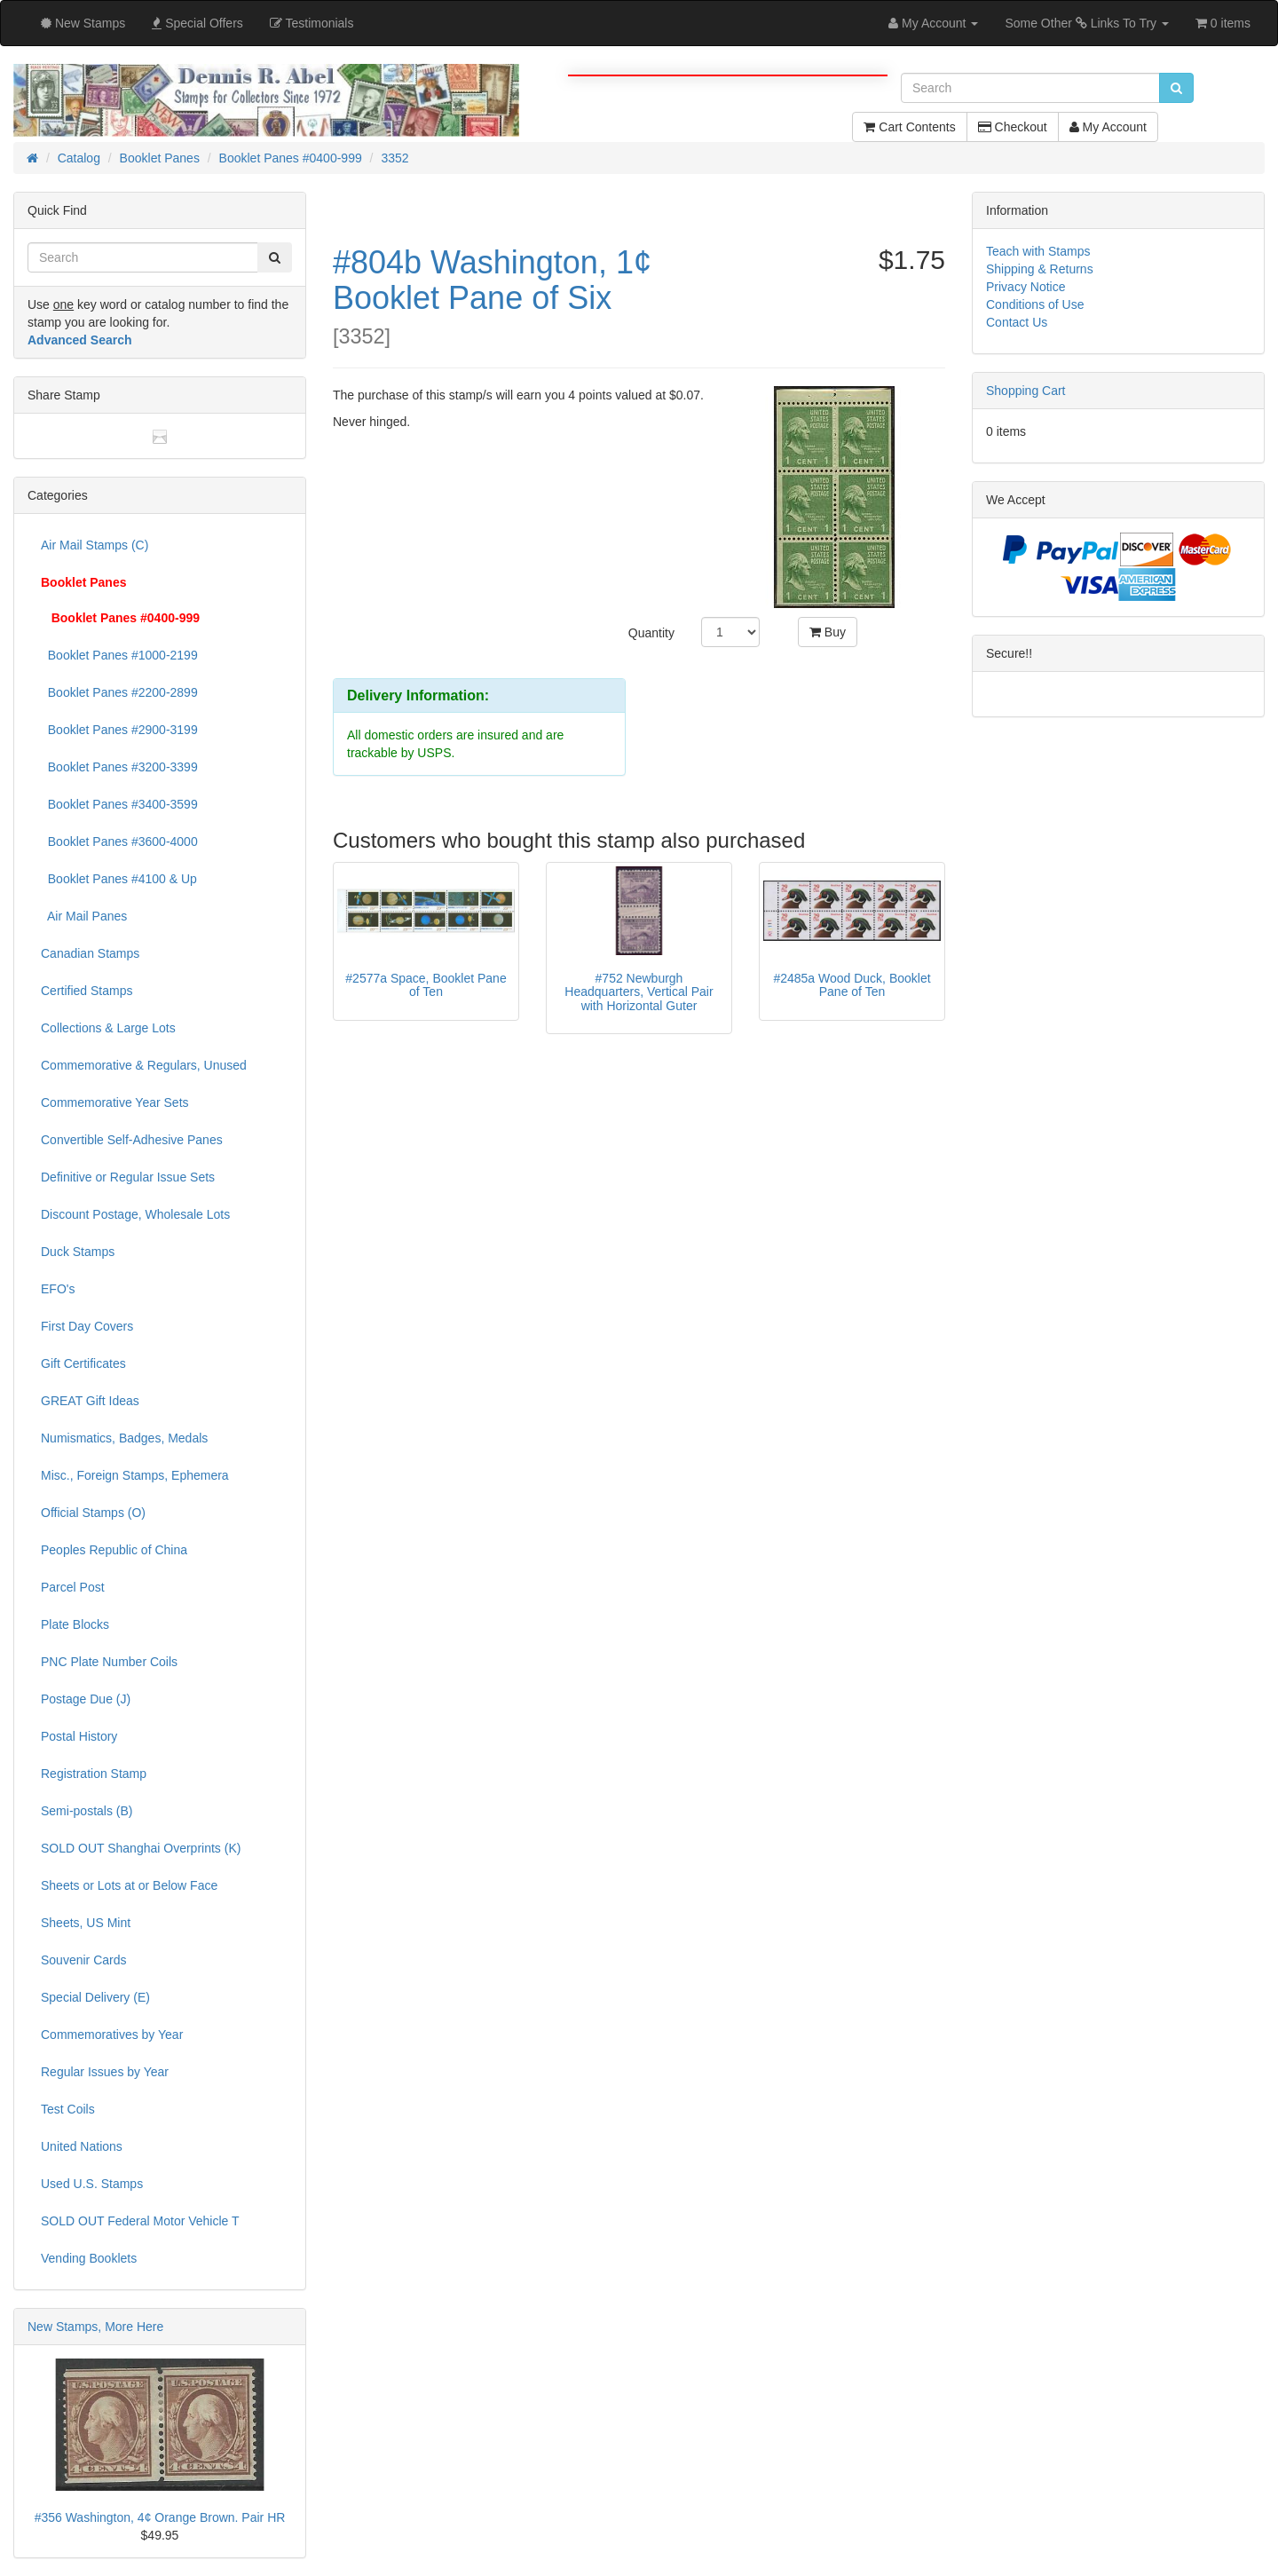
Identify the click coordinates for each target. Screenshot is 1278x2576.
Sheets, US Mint (85, 1923)
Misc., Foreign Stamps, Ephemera (135, 1475)
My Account (1108, 127)
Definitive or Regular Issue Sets (128, 1177)
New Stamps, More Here (95, 2326)
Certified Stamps (86, 991)
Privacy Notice (1025, 287)
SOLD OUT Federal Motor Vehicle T (140, 2221)
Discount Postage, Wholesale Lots (135, 1214)
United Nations (81, 2146)
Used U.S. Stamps (92, 2184)
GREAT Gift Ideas (90, 1401)
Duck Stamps (77, 1252)
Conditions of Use (1035, 304)
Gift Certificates (83, 1363)
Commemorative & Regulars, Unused (144, 1065)
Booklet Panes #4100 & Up (119, 879)
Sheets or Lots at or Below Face (129, 1885)
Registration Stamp (93, 1773)
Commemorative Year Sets (115, 1102)
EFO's (58, 1289)
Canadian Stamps (90, 953)
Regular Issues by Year (105, 2072)
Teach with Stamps (1038, 251)
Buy (827, 632)
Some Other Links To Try (1087, 23)
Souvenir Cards (84, 1960)
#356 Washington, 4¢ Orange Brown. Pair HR (160, 2517)
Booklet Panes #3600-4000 (119, 841)
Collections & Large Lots (108, 1028)
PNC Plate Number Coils (109, 1662)
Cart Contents (909, 127)
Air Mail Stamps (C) (94, 545)
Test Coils (68, 2109)
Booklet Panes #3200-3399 (119, 767)
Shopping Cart (1026, 390)
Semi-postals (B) (86, 1811)
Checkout (1012, 127)
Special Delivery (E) (95, 1997)
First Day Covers (87, 1326)
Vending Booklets (89, 2258)
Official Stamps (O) (93, 1512)
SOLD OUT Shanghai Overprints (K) (141, 1848)
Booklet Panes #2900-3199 (119, 730)
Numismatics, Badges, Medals (124, 1438)
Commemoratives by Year (112, 2034)
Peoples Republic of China (114, 1550)
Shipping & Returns (1039, 269)
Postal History (79, 1736)
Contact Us (1016, 322)
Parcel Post (73, 1587)
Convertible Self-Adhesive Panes (132, 1140)
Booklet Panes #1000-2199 (119, 655)
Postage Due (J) (85, 1699)
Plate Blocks (75, 1624)
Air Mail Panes (84, 916)
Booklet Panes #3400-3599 (119, 804)
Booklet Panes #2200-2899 (119, 692)
